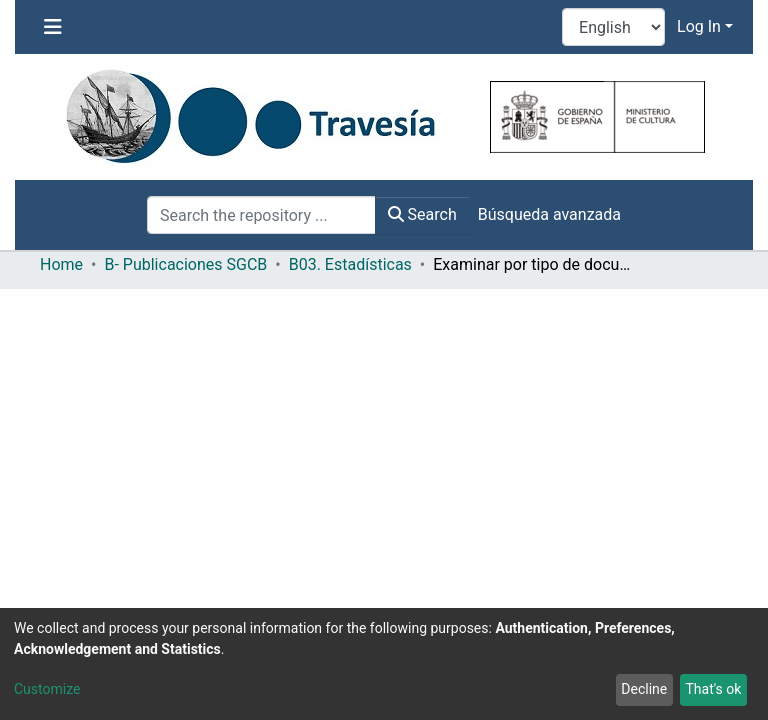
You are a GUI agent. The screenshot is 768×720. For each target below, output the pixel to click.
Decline (644, 689)
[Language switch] (613, 27)
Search (422, 214)
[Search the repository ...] (261, 215)
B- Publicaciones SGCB (185, 264)
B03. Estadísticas (350, 264)
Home (61, 264)
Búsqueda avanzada (549, 214)
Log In (699, 26)
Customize (47, 689)
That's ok (713, 689)
